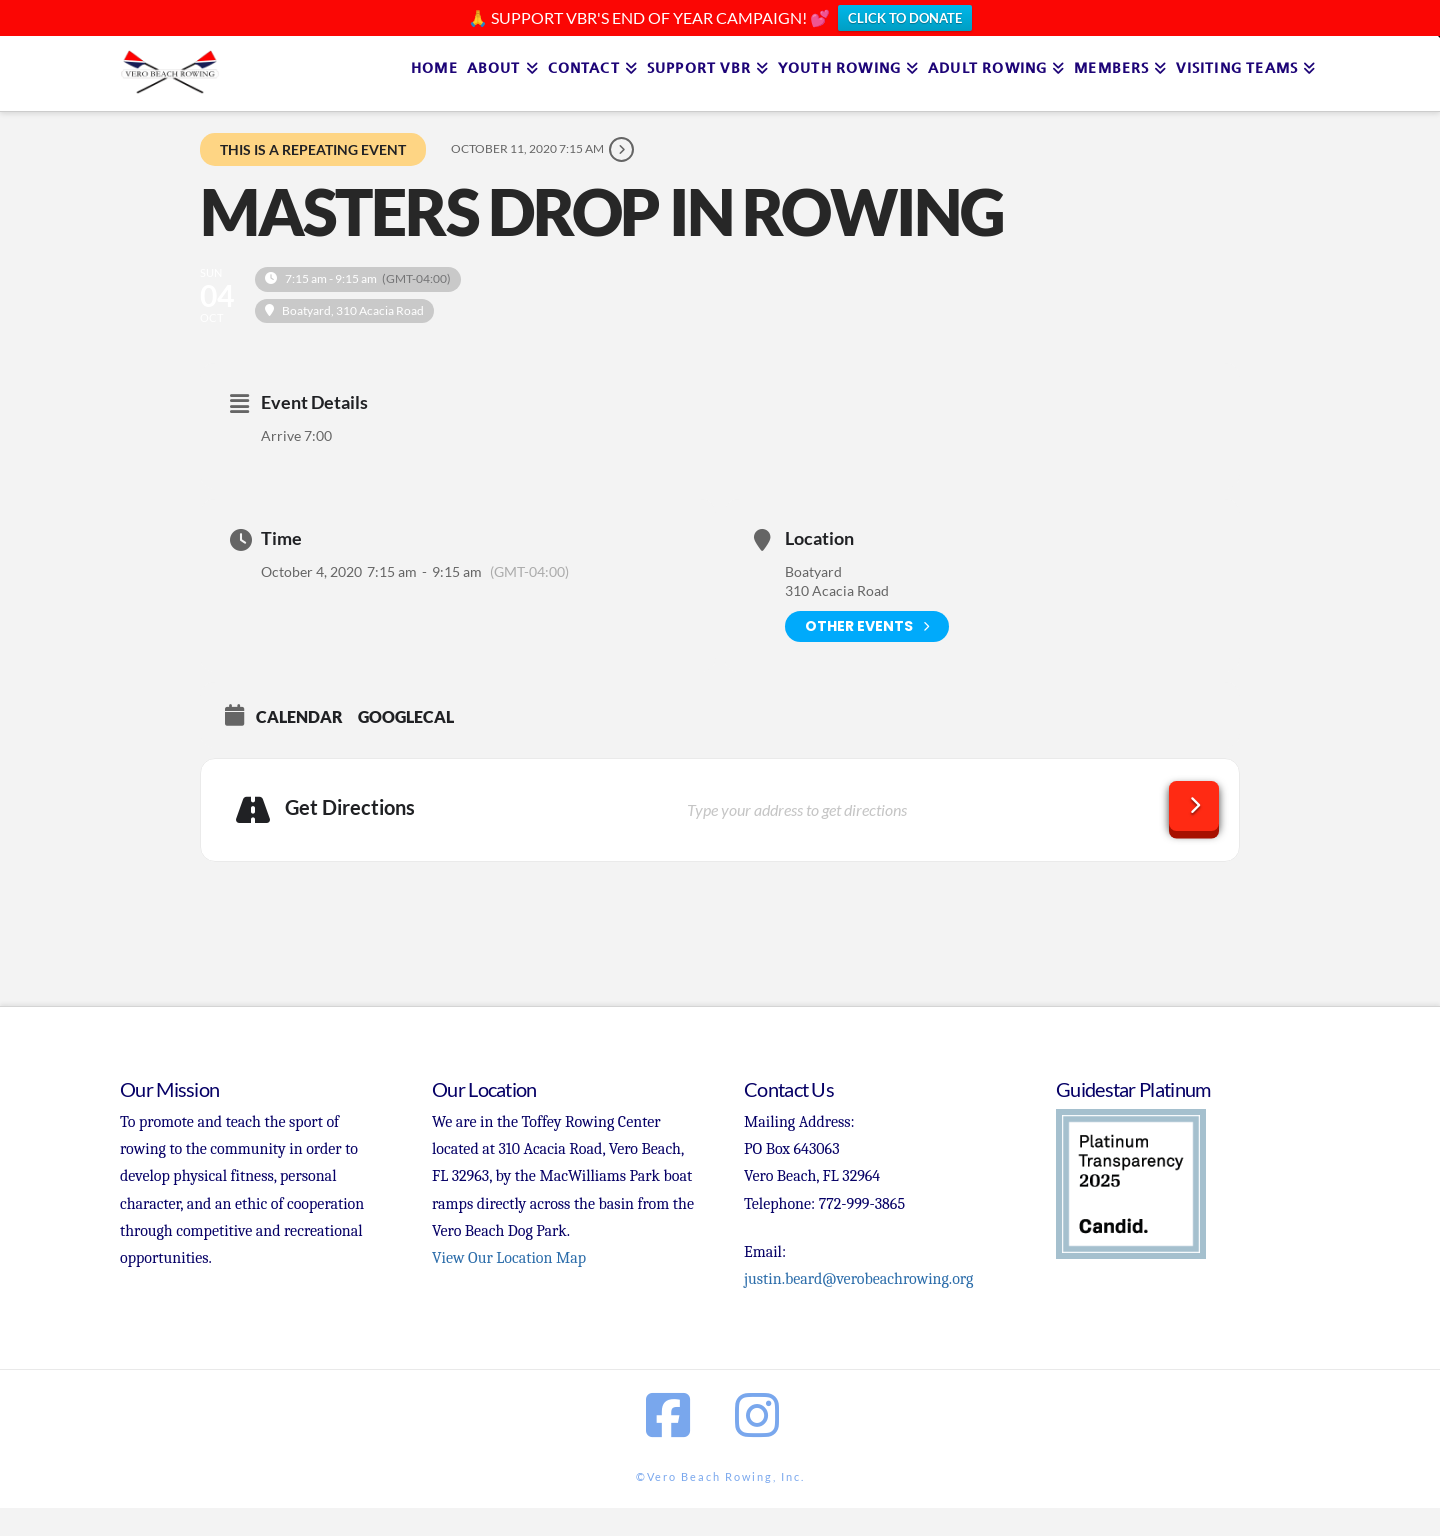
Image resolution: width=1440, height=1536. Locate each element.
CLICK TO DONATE (905, 18)
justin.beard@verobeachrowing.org (858, 1279)
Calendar (299, 716)
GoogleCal (406, 716)
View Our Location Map (509, 1258)
